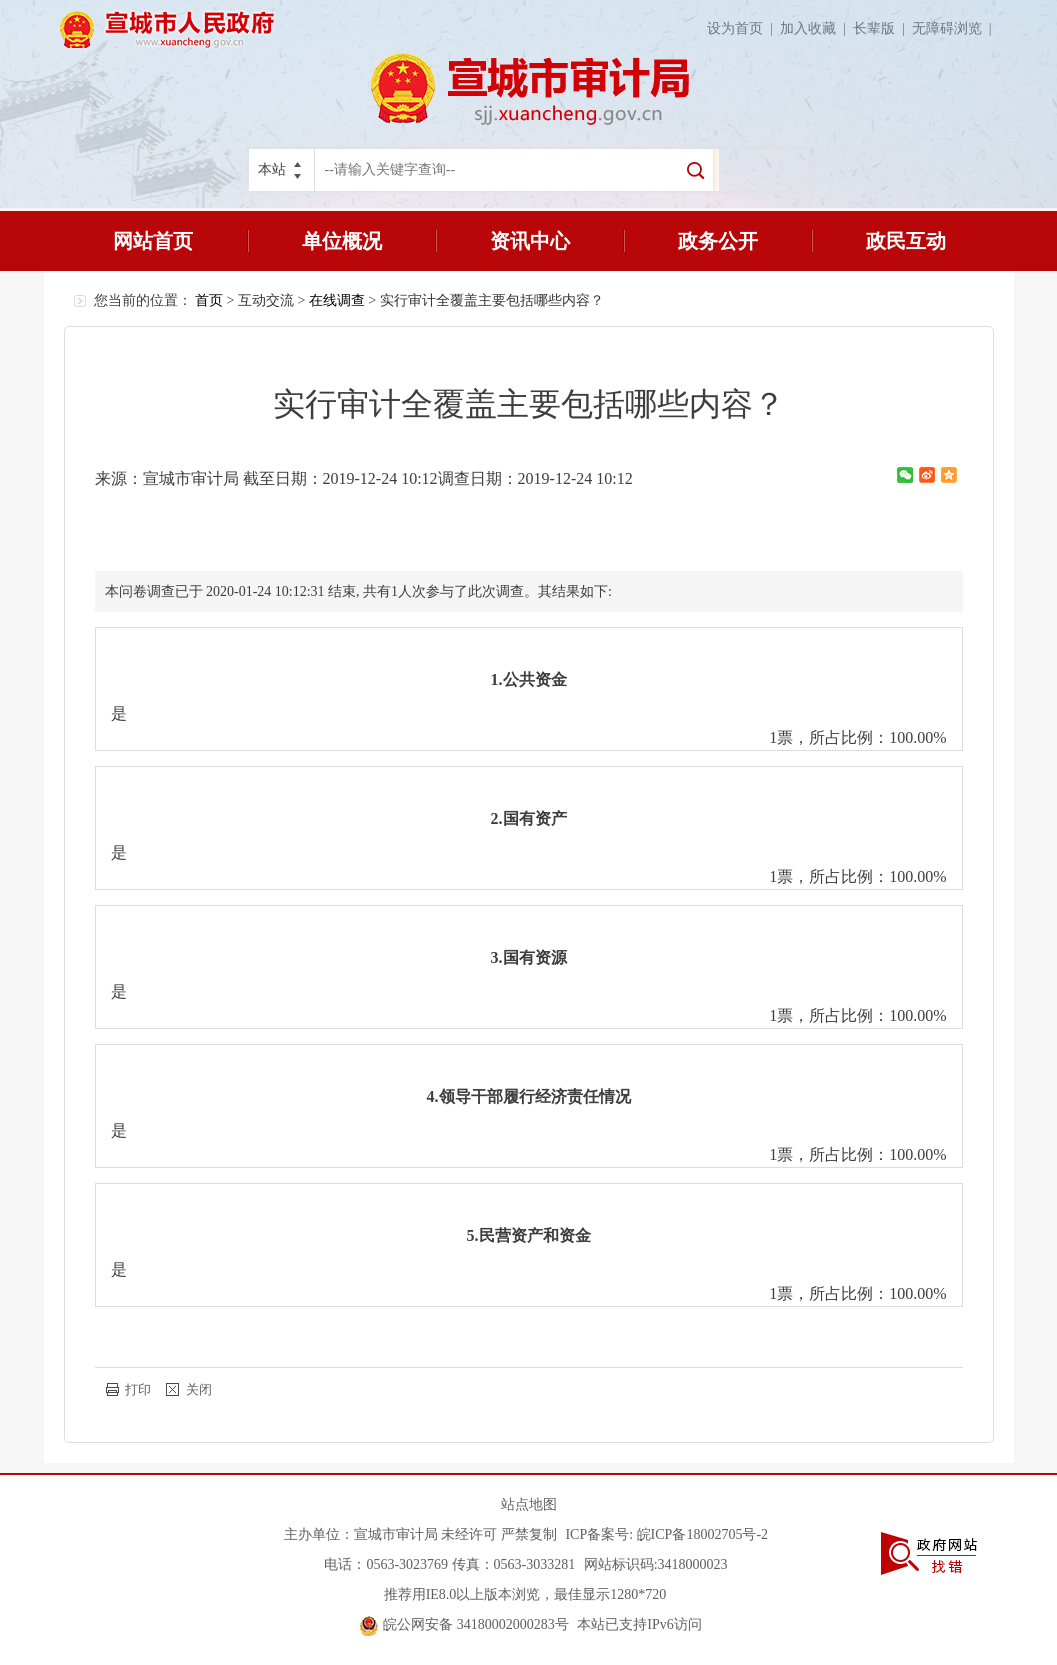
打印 (138, 1389)
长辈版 (882, 28)
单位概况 (342, 241)
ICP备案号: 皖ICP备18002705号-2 (666, 1534)
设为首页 (743, 28)
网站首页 (153, 241)
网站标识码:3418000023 (656, 1564)
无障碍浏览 (955, 28)
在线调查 (337, 300)
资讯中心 (530, 241)
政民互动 (906, 241)
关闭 (199, 1389)
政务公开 (718, 241)
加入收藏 (816, 28)
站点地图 (529, 1504)
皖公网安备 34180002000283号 (464, 1624)
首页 (209, 300)
